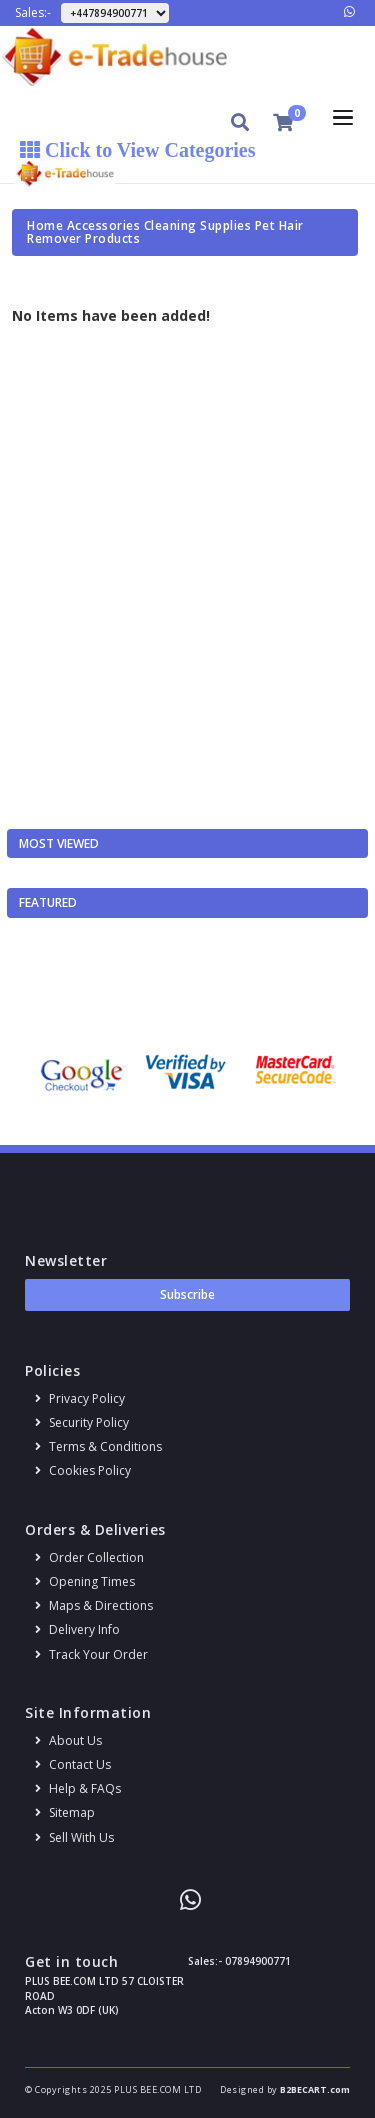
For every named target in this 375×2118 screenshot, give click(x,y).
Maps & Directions (94, 1605)
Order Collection (89, 1557)
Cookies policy (83, 1470)
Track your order (91, 1654)
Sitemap (65, 1812)
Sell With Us (74, 1837)
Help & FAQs (78, 1788)
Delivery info (77, 1629)
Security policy (82, 1422)
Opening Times (85, 1581)
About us (68, 1740)
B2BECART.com (315, 2089)
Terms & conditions (98, 1446)
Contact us (73, 1764)
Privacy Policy (80, 1398)
